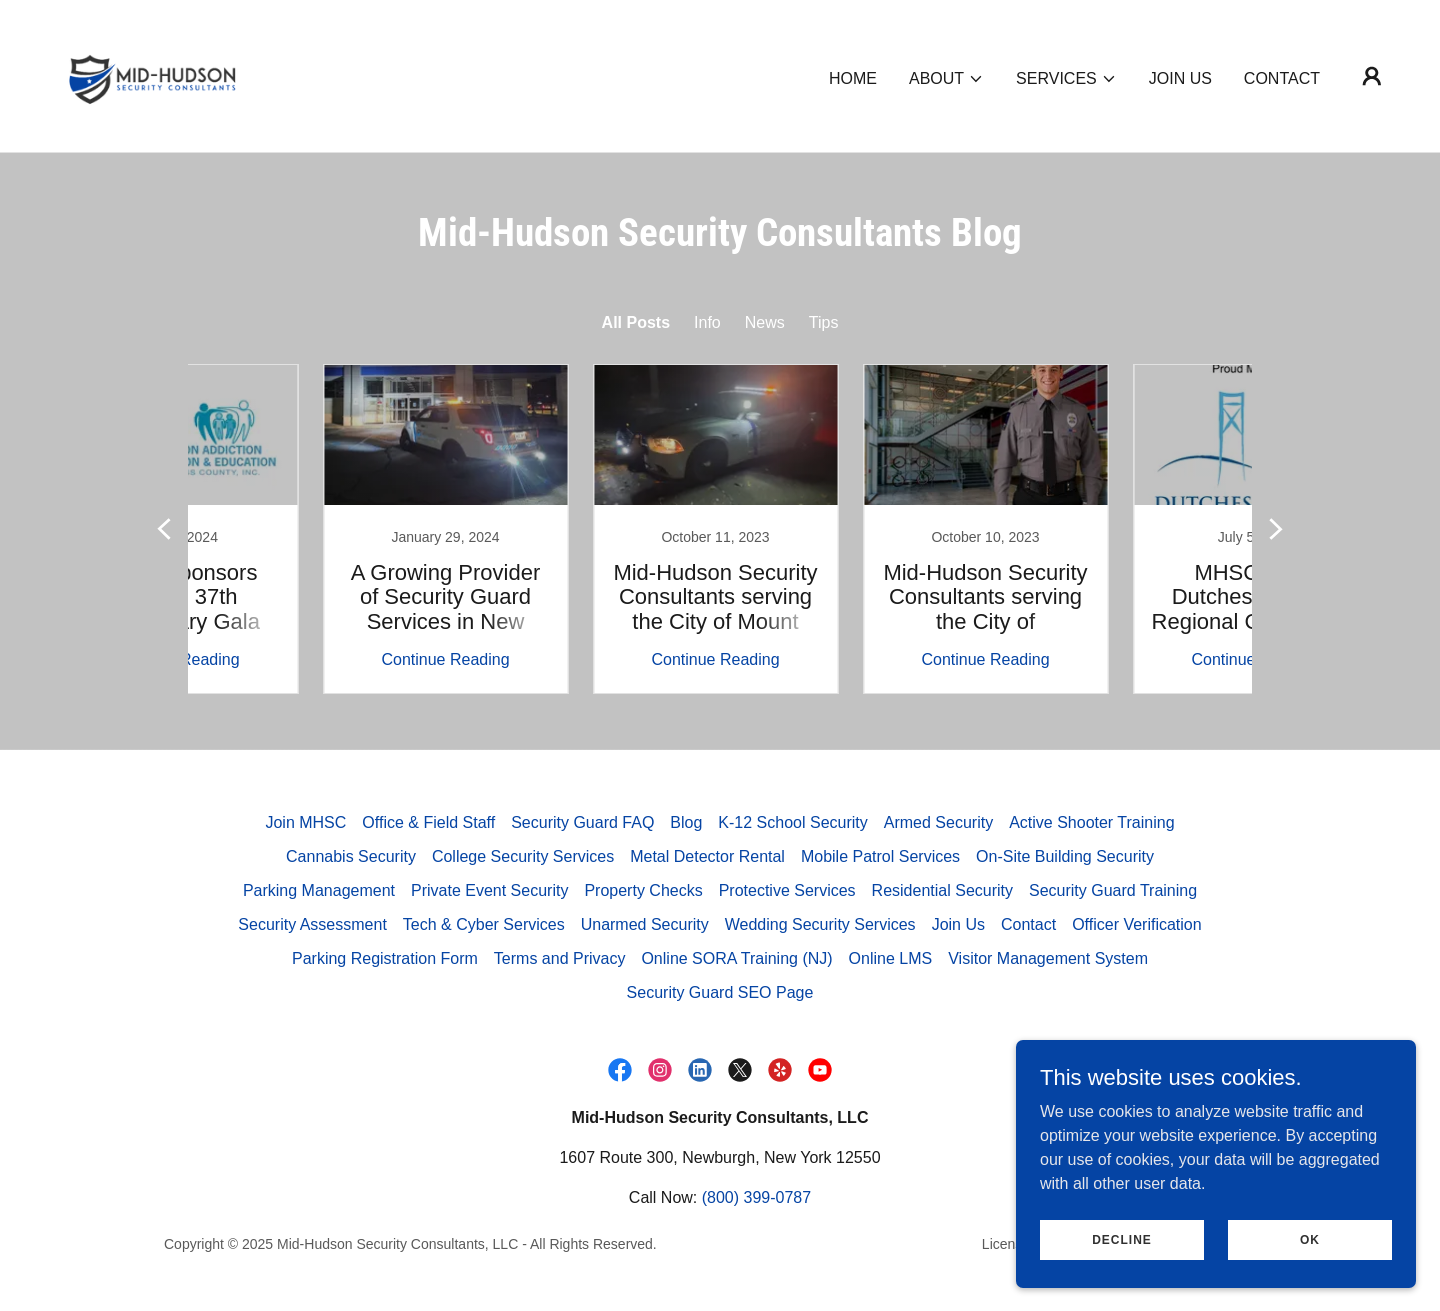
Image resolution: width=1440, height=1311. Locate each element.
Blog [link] (686, 822)
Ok (1310, 1239)
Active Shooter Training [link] (1091, 822)
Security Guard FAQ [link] (582, 822)
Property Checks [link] (643, 890)
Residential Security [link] (942, 890)
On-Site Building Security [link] (1065, 856)
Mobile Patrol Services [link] (880, 856)
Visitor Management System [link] (1048, 958)
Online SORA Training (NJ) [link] (736, 958)
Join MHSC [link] (305, 822)
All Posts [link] (636, 322)
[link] (152, 74)
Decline (1122, 1239)
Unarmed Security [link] (645, 924)
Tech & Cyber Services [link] (484, 924)
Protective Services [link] (787, 890)
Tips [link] (824, 322)
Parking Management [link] (319, 890)
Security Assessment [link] (312, 924)
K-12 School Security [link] (792, 822)
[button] (946, 79)
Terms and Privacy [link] (560, 958)
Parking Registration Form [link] (385, 958)
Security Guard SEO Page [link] (720, 992)
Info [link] (707, 322)
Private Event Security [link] (489, 890)
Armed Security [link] (938, 822)
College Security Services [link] (523, 856)
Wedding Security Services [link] (820, 924)
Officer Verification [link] (1137, 924)
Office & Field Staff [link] (428, 822)
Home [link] (853, 78)
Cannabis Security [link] (351, 856)
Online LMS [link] (891, 958)
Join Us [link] (1180, 78)
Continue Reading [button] (315, 659)
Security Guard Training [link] (1113, 890)
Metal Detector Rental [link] (707, 856)
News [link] (765, 322)
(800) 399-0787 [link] (756, 1197)
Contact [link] (1282, 78)
